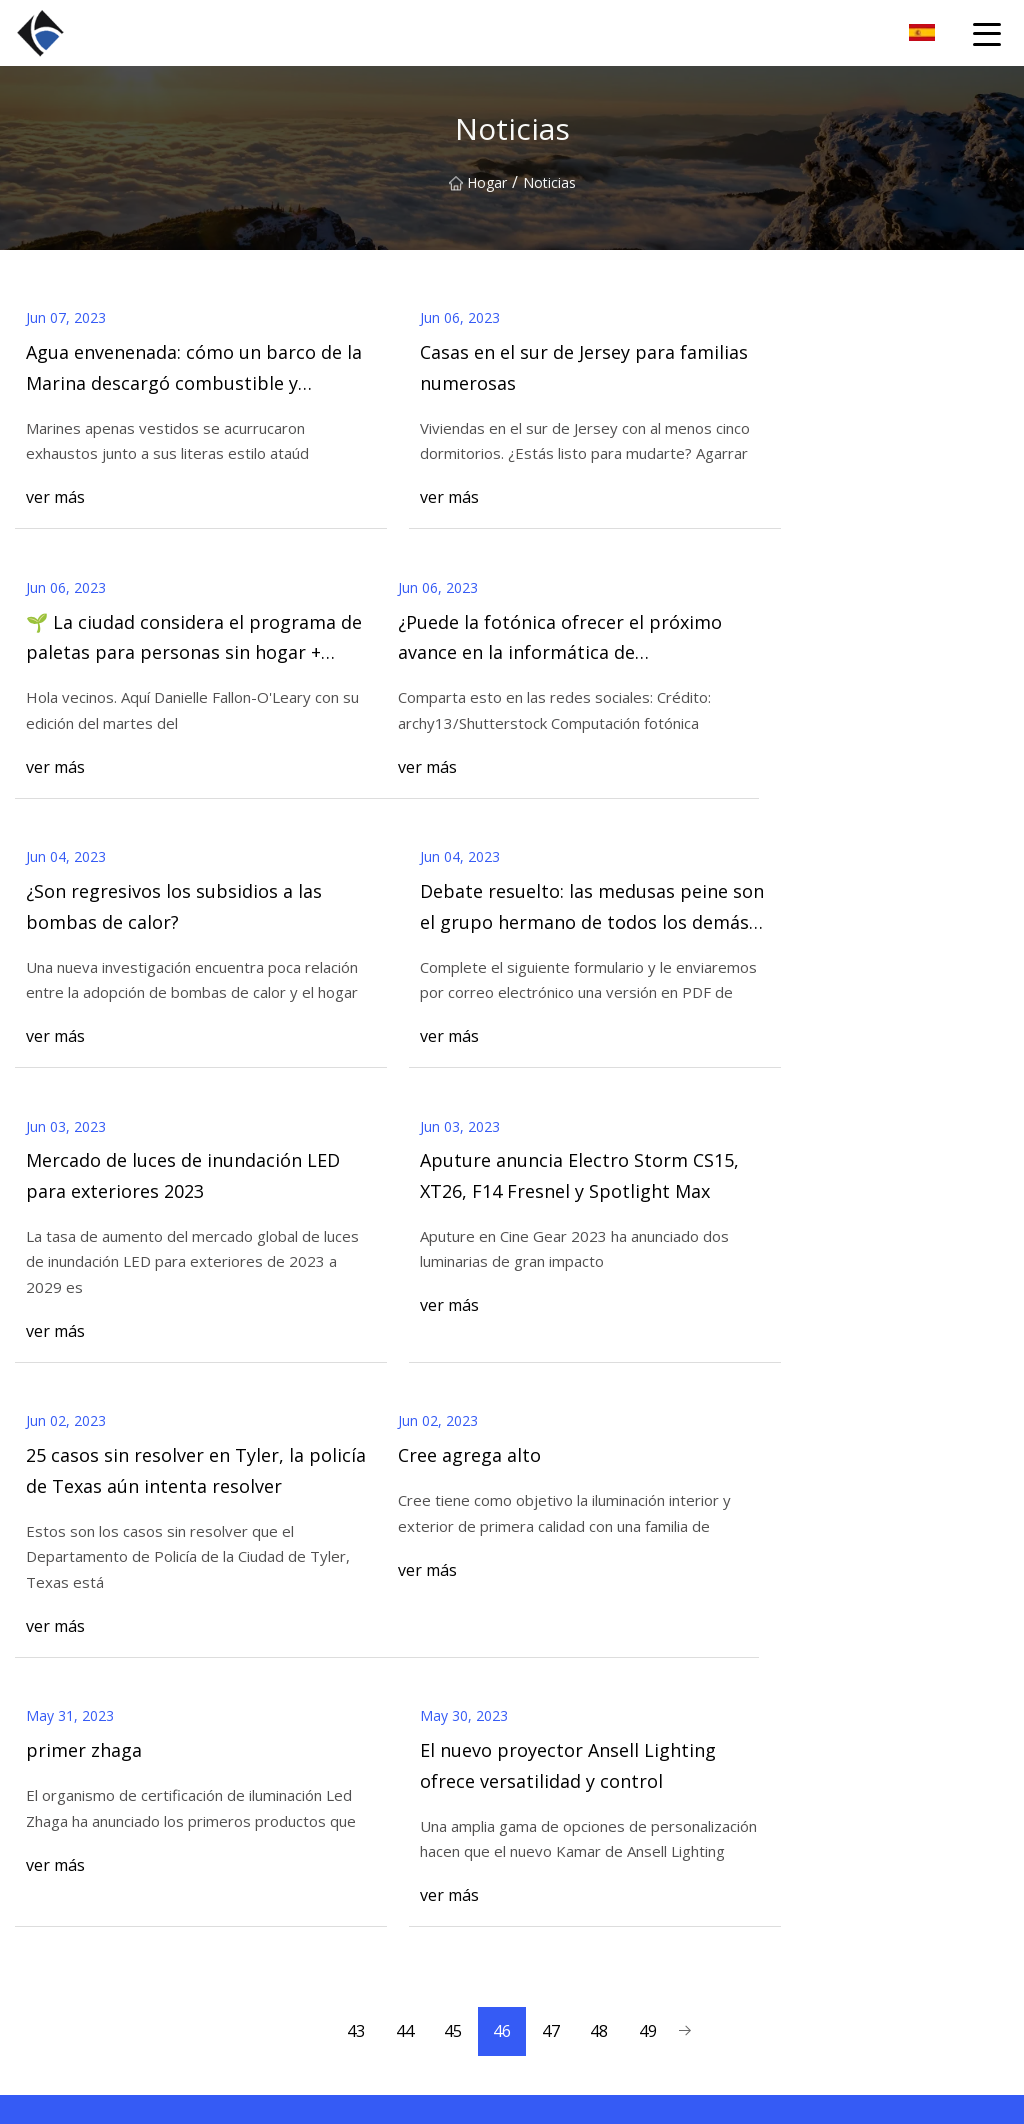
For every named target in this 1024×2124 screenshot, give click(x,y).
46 (502, 1498)
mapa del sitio (309, 1991)
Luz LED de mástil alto (585, 1928)
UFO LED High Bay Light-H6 (602, 1800)
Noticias (290, 1896)
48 (602, 1498)
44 (402, 1498)
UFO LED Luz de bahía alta (599, 1864)
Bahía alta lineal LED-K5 (589, 1991)
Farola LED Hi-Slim (572, 2023)
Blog (279, 1928)
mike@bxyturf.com (714, 2097)
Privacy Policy (308, 2023)
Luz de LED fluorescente (591, 1896)
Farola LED (548, 1959)
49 (652, 1498)
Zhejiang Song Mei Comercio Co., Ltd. (883, 1800)
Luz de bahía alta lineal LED (601, 1832)
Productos (297, 1864)
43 (352, 1498)
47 (552, 1498)
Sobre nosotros (314, 1832)
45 (452, 1498)
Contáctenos (919, 1628)
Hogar (478, 182)
